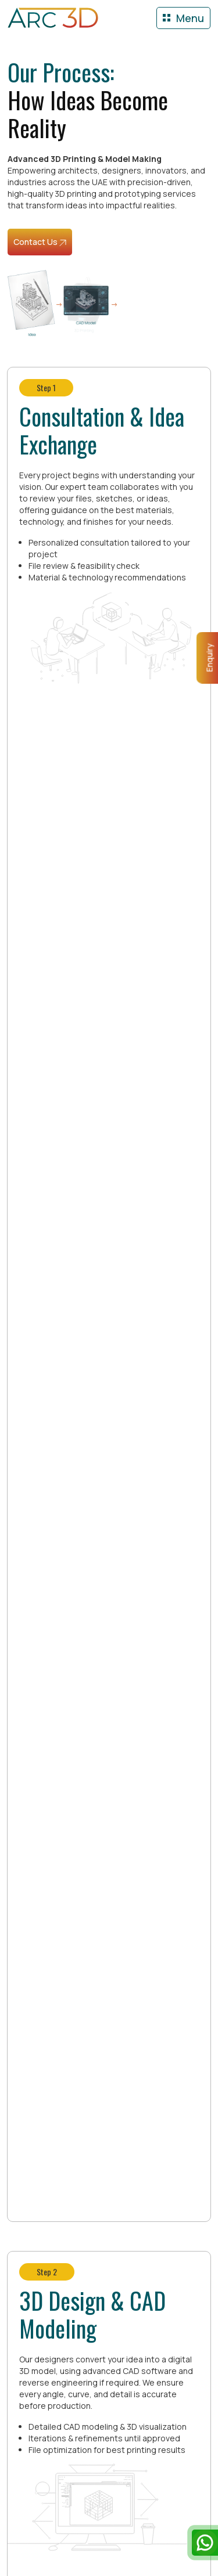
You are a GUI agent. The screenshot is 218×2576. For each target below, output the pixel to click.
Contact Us (39, 241)
